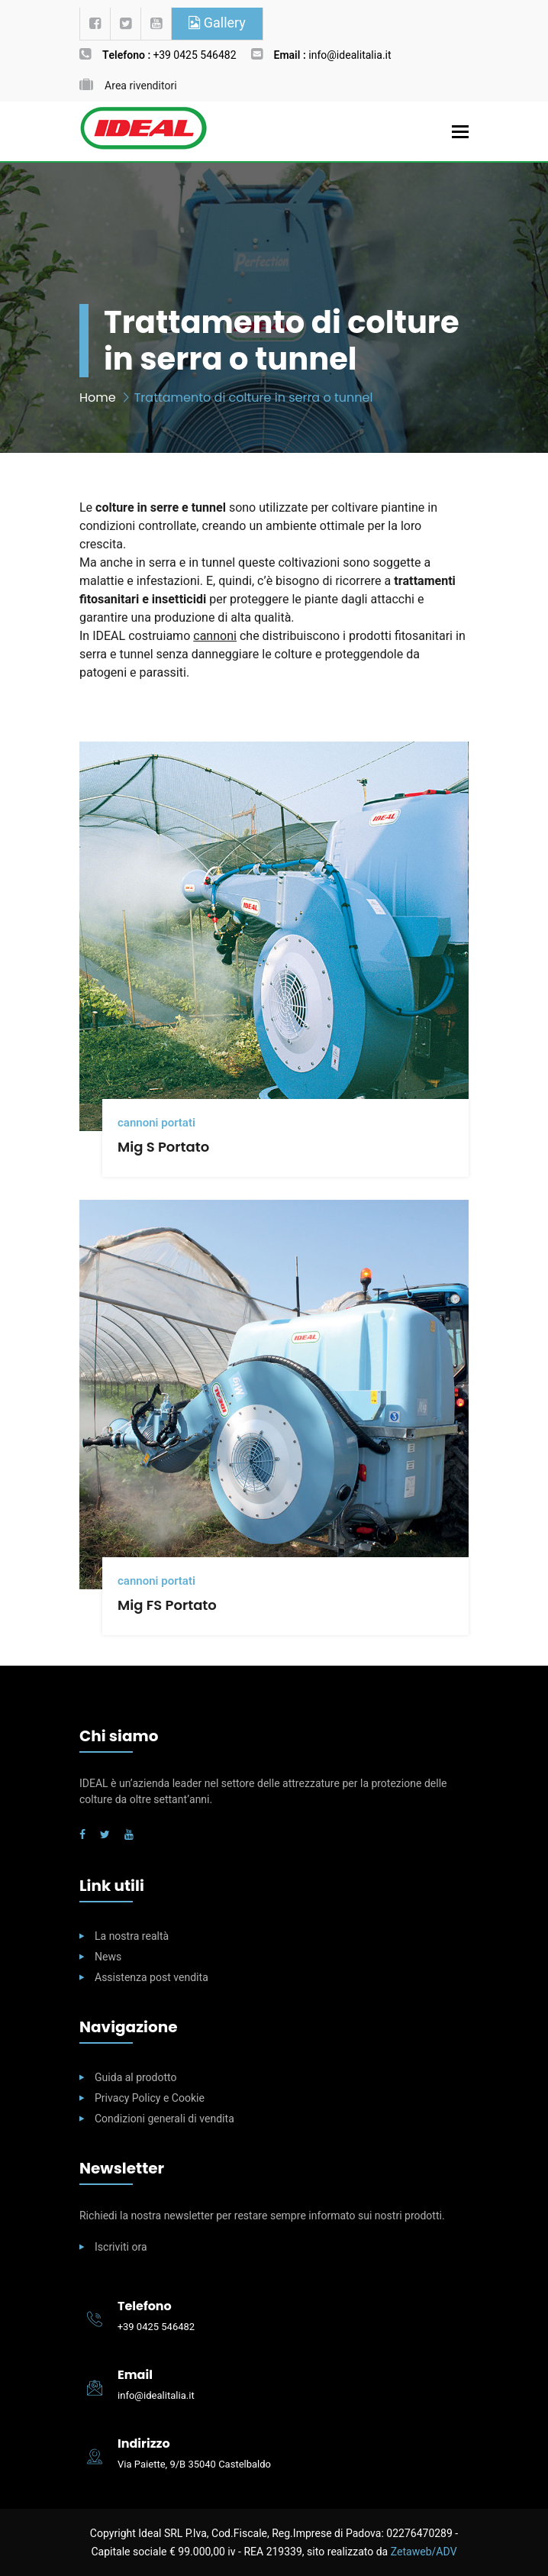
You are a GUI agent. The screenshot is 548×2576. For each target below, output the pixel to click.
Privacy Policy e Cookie (150, 2098)
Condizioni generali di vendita (164, 2119)
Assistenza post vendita (151, 1978)
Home (97, 397)
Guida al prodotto (135, 2078)
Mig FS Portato (167, 1604)
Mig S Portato (163, 1146)
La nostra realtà (132, 1936)
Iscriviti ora (121, 2247)
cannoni (215, 636)
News (108, 1957)
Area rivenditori (141, 86)
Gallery (217, 23)
